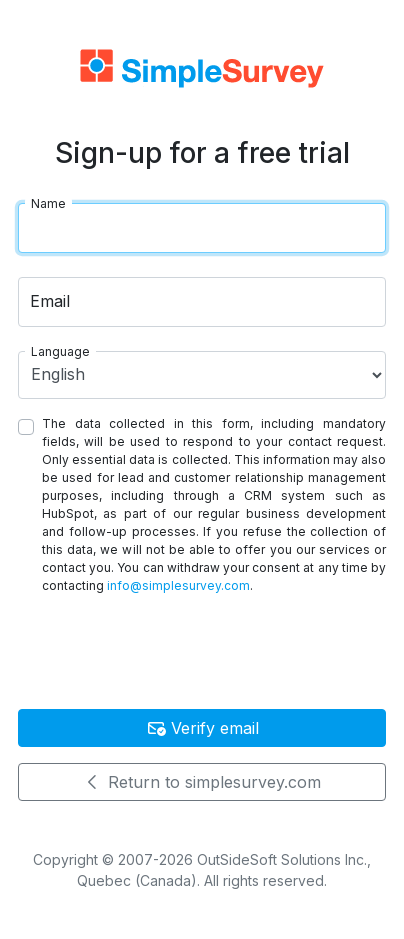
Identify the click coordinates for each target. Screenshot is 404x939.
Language (60, 351)
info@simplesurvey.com (178, 585)
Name (48, 203)
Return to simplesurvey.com (202, 782)
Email (50, 301)
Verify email (202, 728)
